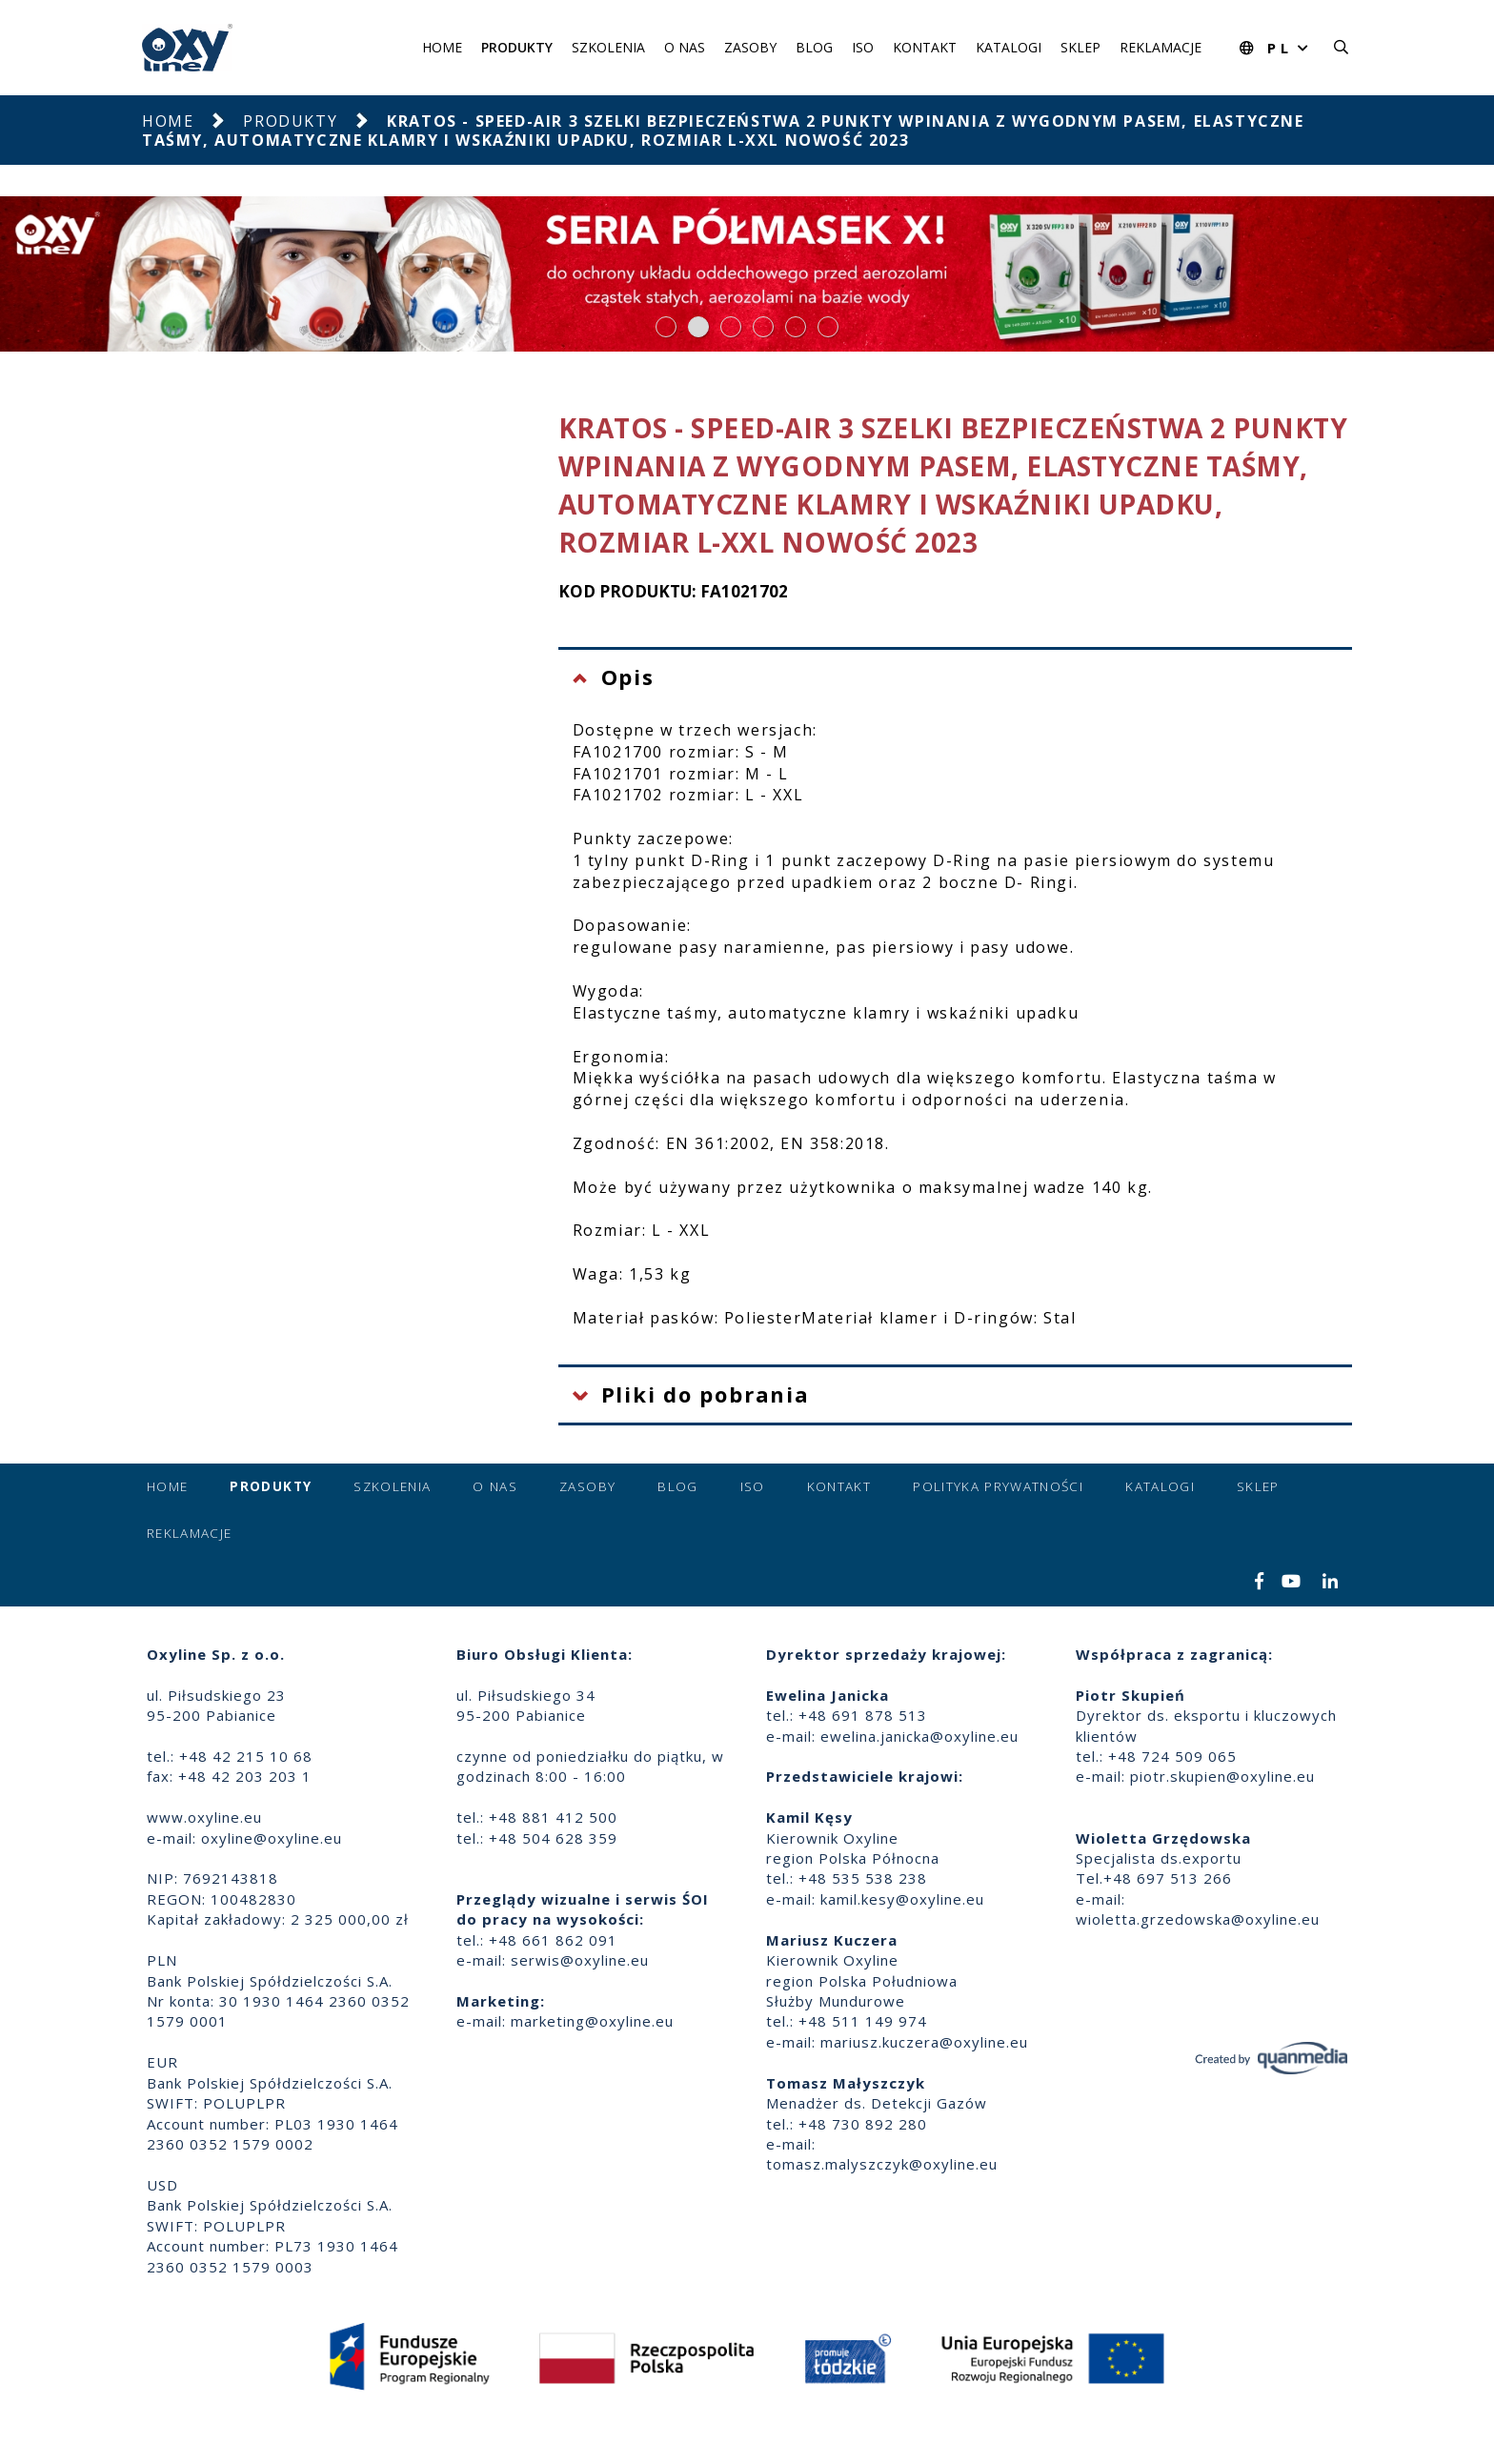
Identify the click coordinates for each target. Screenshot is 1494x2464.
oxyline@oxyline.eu (271, 1838)
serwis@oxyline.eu (580, 1959)
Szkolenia (608, 47)
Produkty (517, 47)
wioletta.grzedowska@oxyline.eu (1198, 1919)
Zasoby (750, 47)
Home (442, 47)
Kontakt (925, 47)
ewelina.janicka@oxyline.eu (919, 1736)
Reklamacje (1160, 47)
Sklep (1080, 47)
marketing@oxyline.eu (592, 2020)
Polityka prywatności (998, 1486)
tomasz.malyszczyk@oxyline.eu (882, 2163)
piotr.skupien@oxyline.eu (1222, 1776)
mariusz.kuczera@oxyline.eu (924, 2041)
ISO (863, 47)
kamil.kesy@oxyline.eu (902, 1899)
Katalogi (1008, 47)
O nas (684, 47)
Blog (814, 47)
